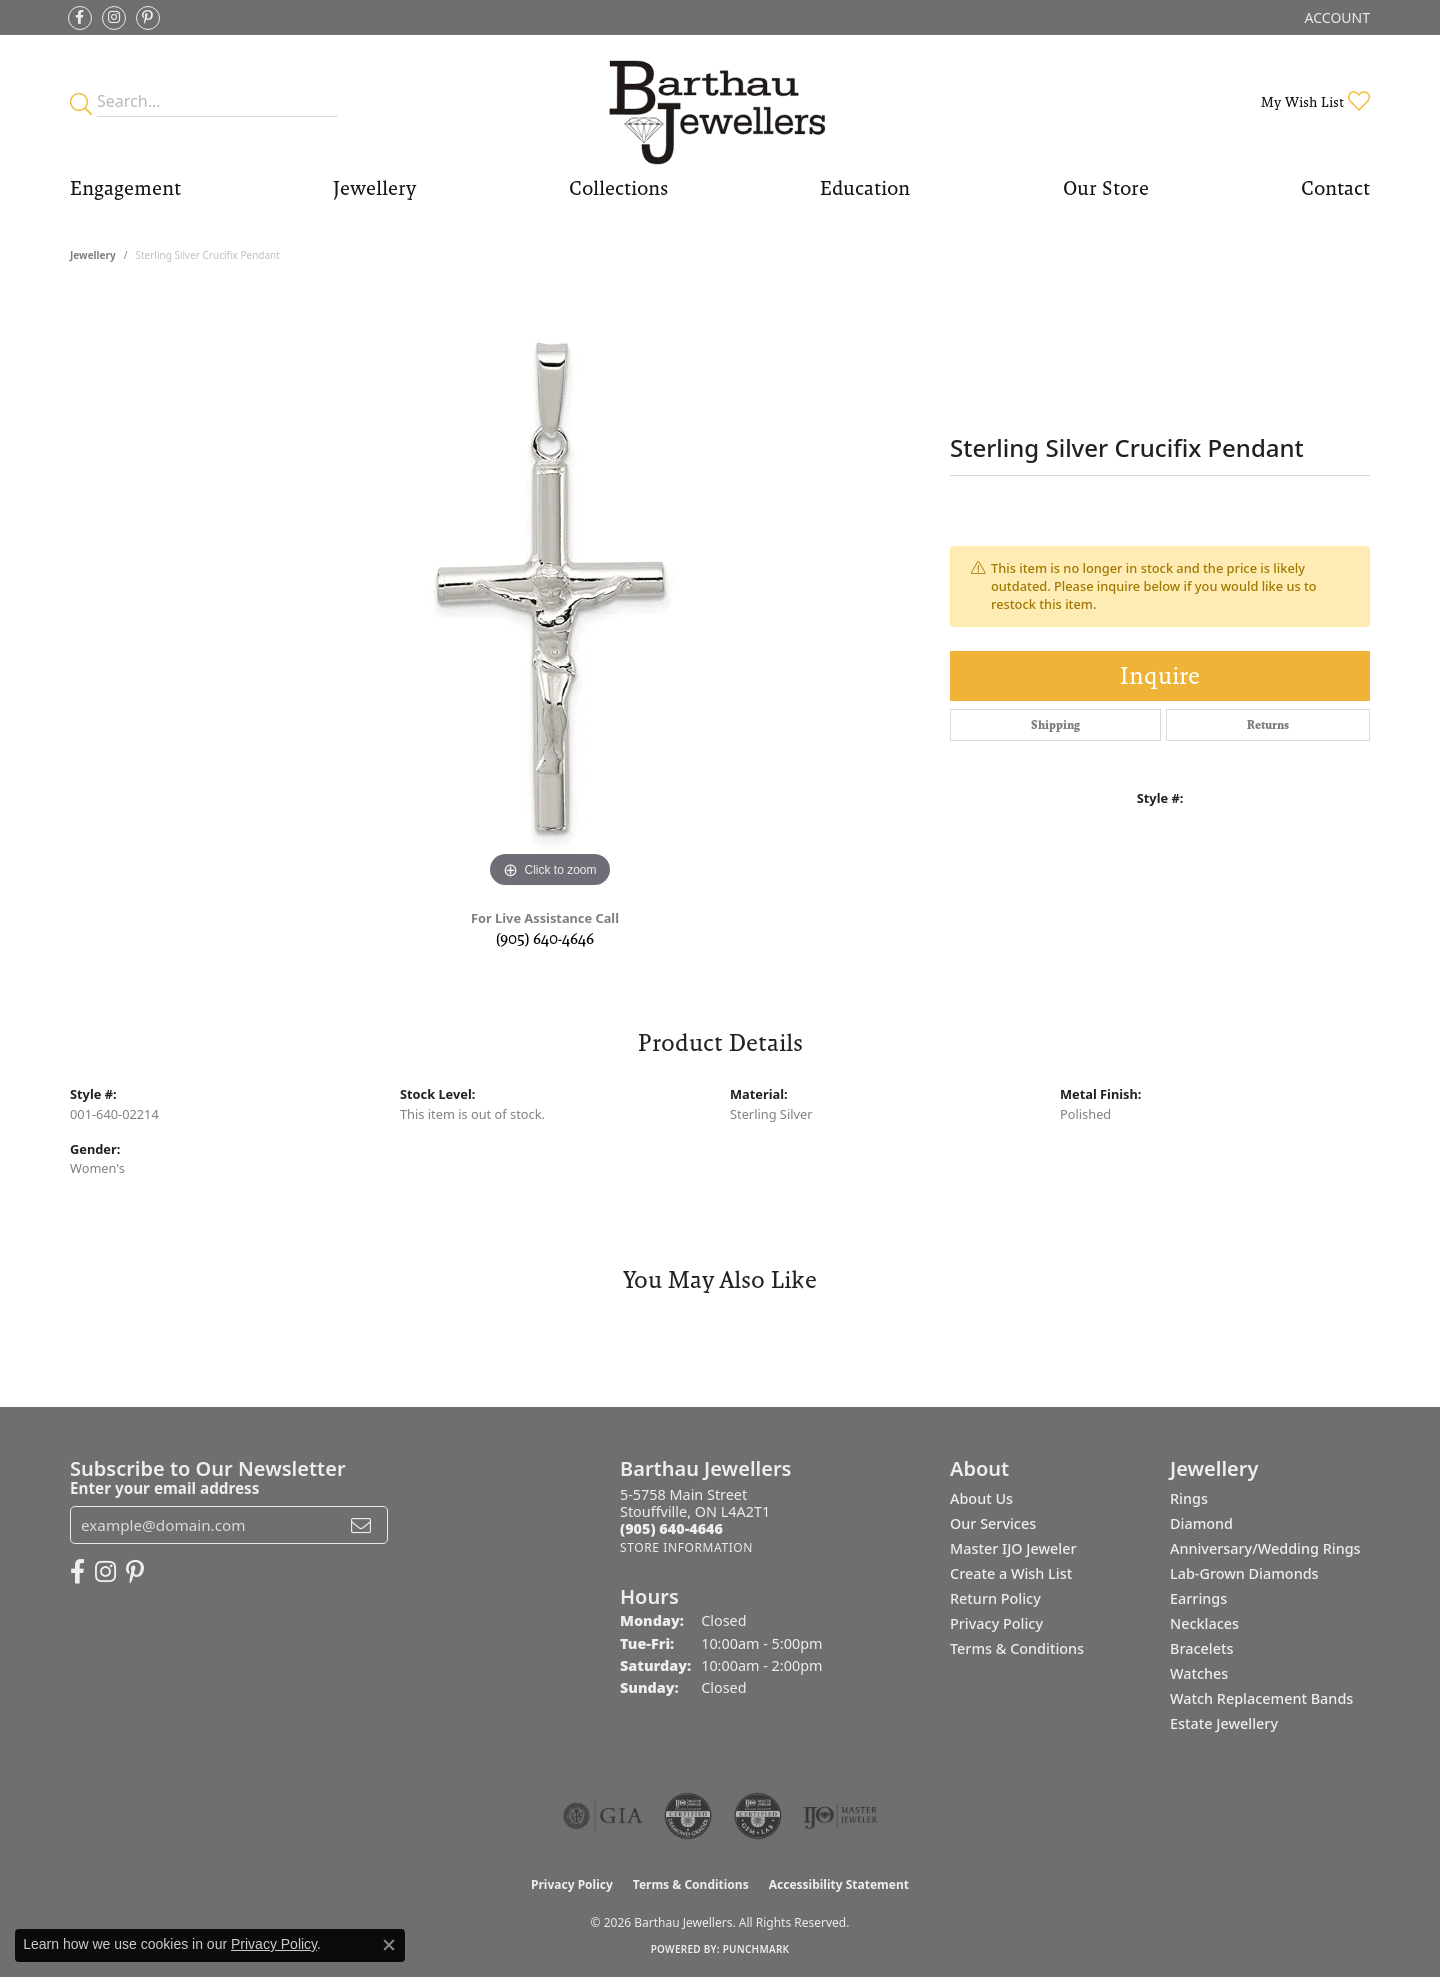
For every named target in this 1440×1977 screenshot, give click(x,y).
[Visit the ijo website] (840, 1816)
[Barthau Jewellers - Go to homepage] (720, 101)
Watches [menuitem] (1199, 1673)
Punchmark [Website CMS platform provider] (756, 1949)
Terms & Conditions (1017, 1648)
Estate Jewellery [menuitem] (1224, 1723)
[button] (1335, 17)
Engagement (125, 188)
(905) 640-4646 (545, 938)
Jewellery (374, 188)
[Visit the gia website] (603, 1816)
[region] (550, 593)
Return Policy (995, 1598)
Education (865, 188)
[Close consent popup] (389, 1945)
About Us (981, 1498)
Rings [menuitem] (1189, 1498)
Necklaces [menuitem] (1204, 1623)
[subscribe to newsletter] (361, 1525)
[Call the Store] (671, 1528)
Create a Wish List (1011, 1573)
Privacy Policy (996, 1623)
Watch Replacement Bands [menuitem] (1261, 1698)
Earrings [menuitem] (1198, 1598)
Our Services (993, 1523)
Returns (1268, 725)
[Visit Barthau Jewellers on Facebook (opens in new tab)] (80, 18)
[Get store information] (686, 1547)
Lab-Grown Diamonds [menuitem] (1244, 1573)
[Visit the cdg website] (688, 1816)
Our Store (1106, 188)
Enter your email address (164, 1488)
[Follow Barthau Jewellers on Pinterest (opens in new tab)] (148, 18)
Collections (618, 188)
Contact (1335, 188)
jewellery (93, 255)
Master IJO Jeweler (1013, 1548)
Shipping (1055, 725)
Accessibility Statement (839, 1884)
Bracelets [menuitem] (1201, 1648)
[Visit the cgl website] (758, 1816)
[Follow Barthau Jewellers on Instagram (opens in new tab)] (114, 18)
